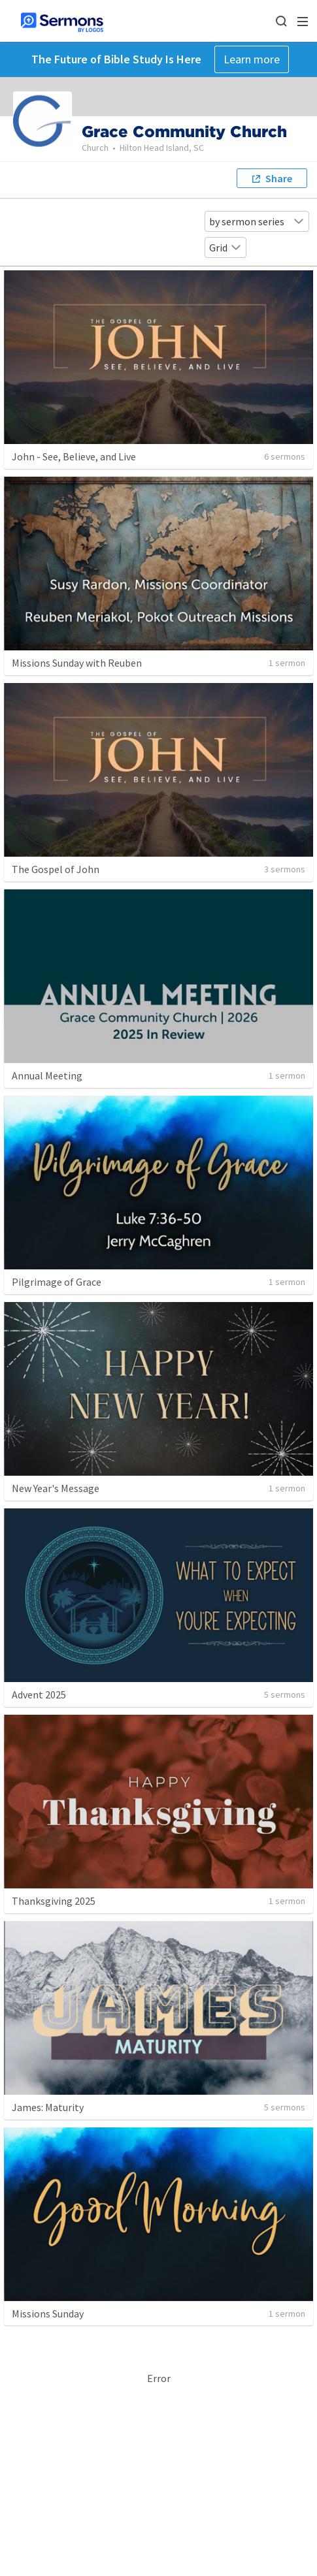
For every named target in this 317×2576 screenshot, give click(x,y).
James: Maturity (48, 2107)
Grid (225, 247)
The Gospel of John (55, 869)
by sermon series (257, 221)
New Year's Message (55, 1488)
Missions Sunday (48, 2313)
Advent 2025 (39, 1694)
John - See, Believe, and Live (74, 456)
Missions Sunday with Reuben (77, 662)
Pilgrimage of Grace (56, 1281)
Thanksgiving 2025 (53, 1900)
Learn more (252, 59)
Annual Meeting (47, 1075)
